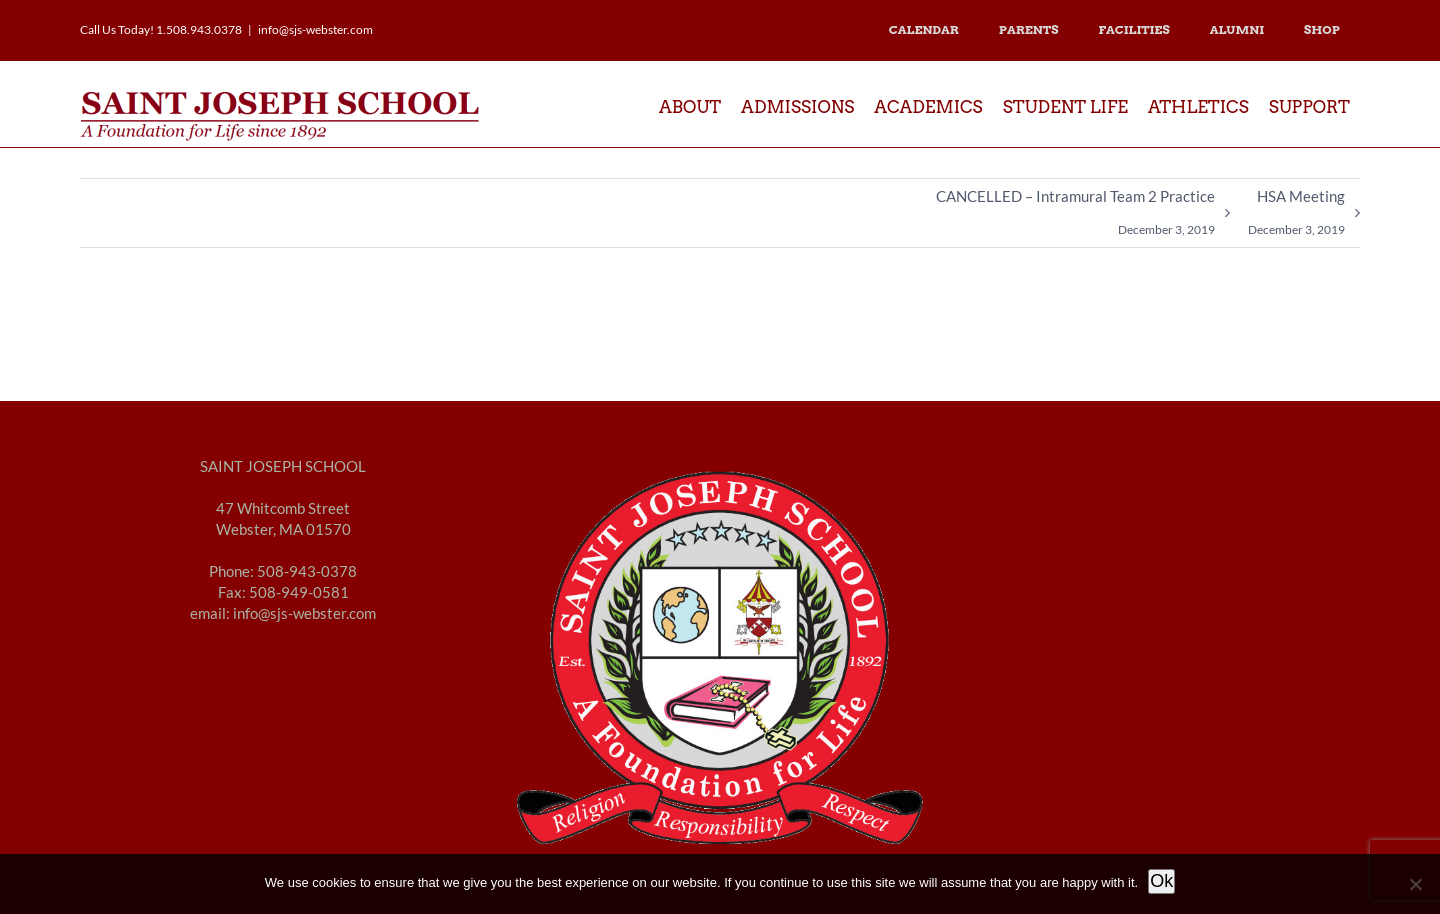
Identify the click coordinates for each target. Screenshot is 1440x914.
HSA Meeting (1296, 217)
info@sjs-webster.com (315, 29)
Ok (1161, 881)
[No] (1415, 884)
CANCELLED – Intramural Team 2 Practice (1075, 217)
